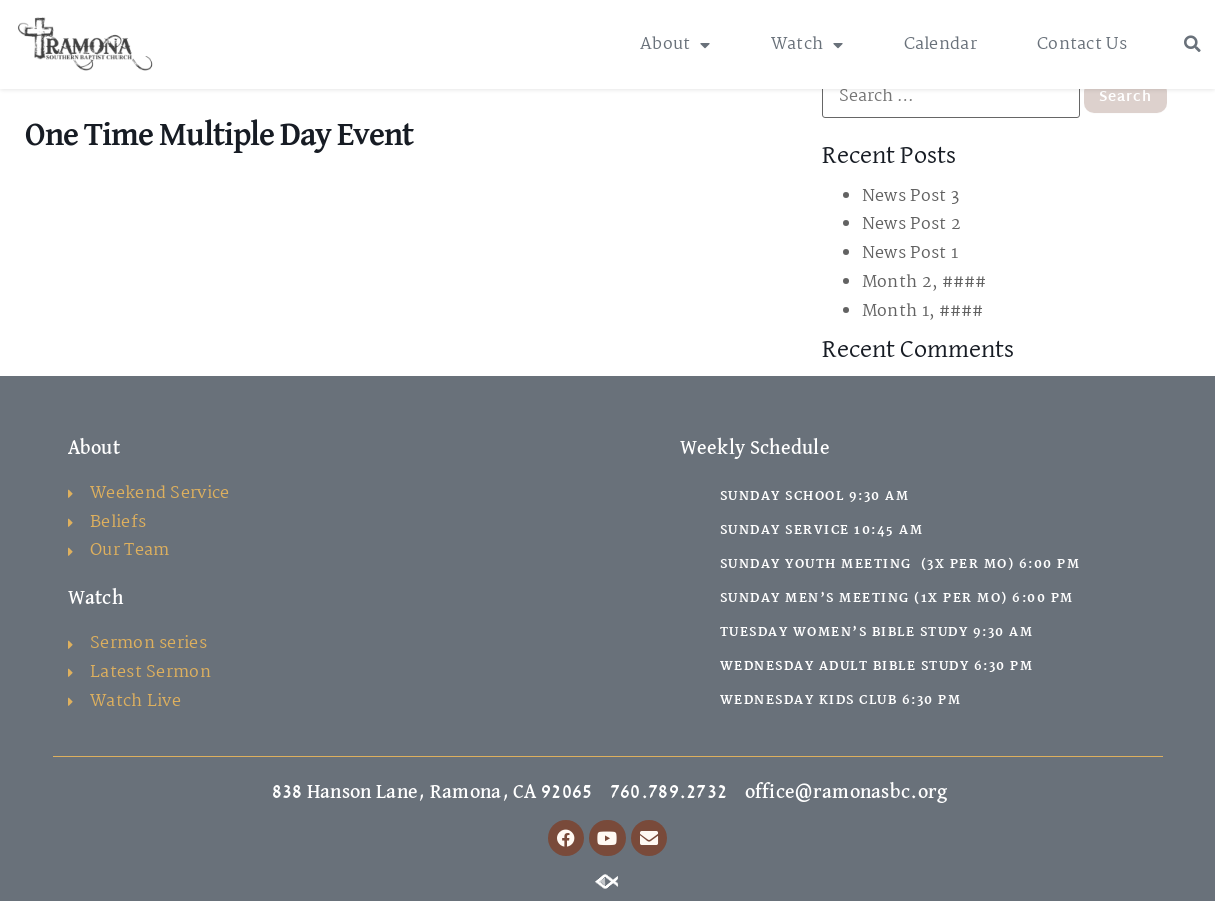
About (675, 45)
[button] (1192, 44)
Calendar (940, 44)
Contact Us (1082, 44)
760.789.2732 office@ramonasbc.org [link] (779, 805)
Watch (807, 45)
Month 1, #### (923, 324)
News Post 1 (910, 266)
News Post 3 (910, 209)
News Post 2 (911, 238)
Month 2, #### (924, 295)
